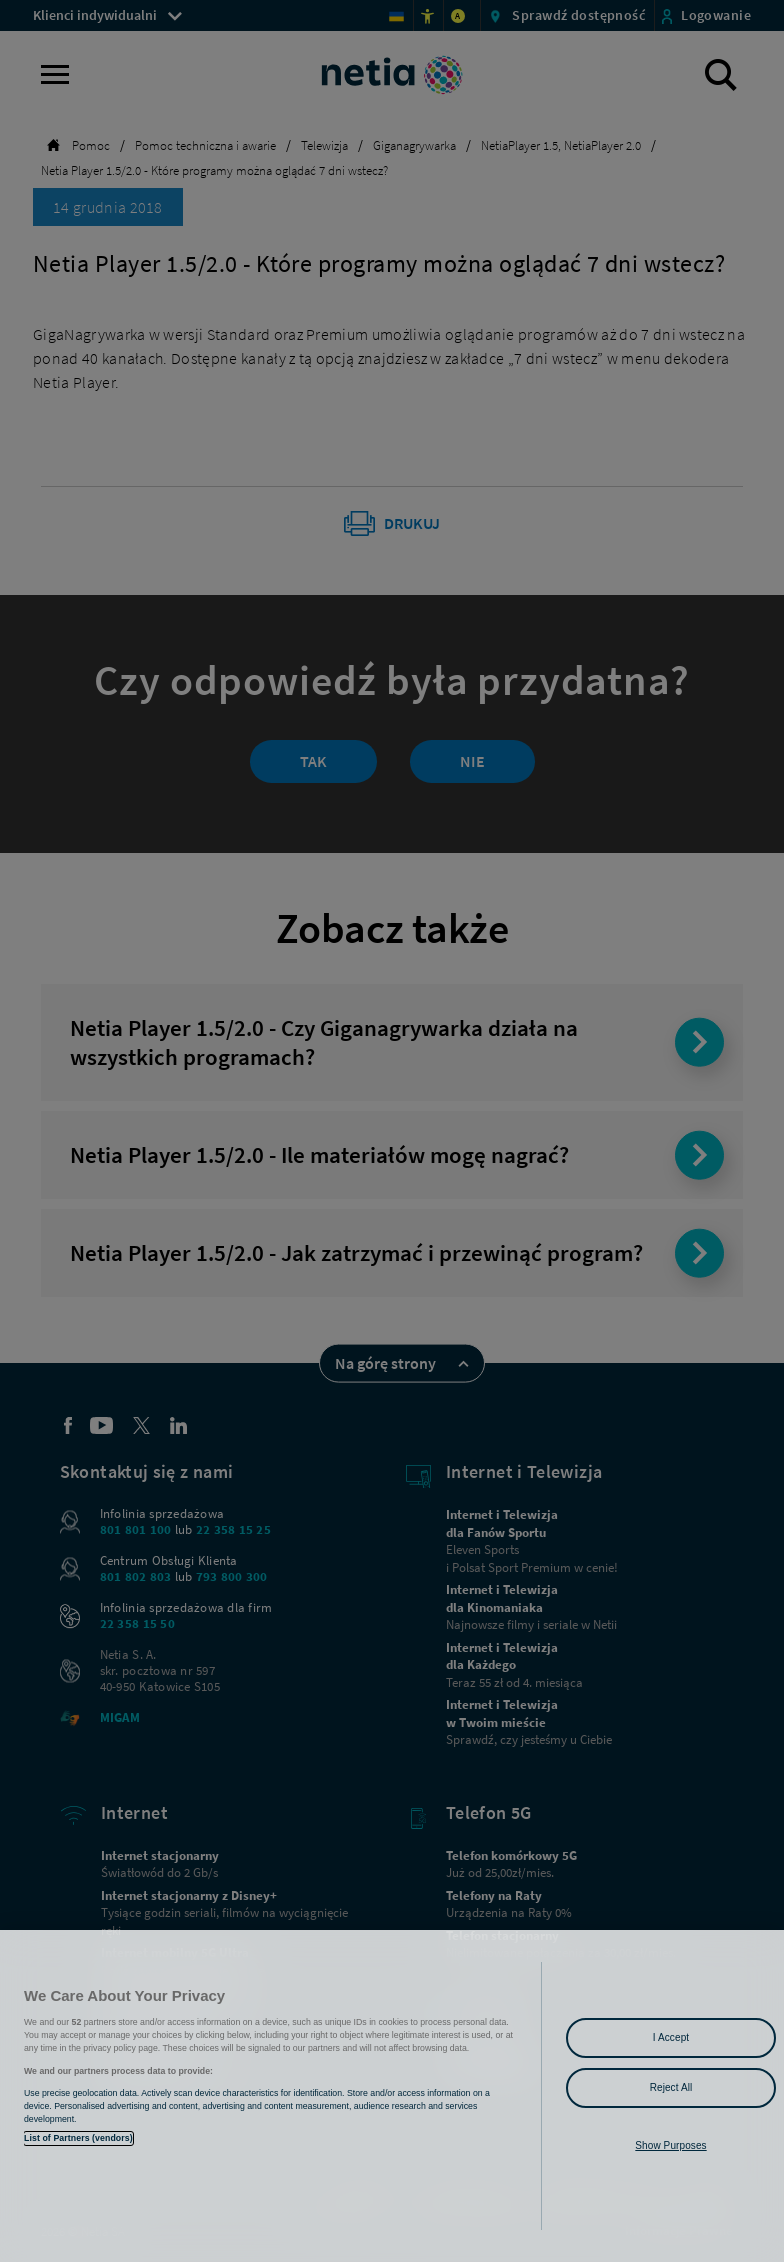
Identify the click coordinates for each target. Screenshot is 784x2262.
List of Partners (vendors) (78, 2138)
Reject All (671, 2087)
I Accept (671, 2037)
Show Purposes (670, 2145)
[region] (392, 2096)
